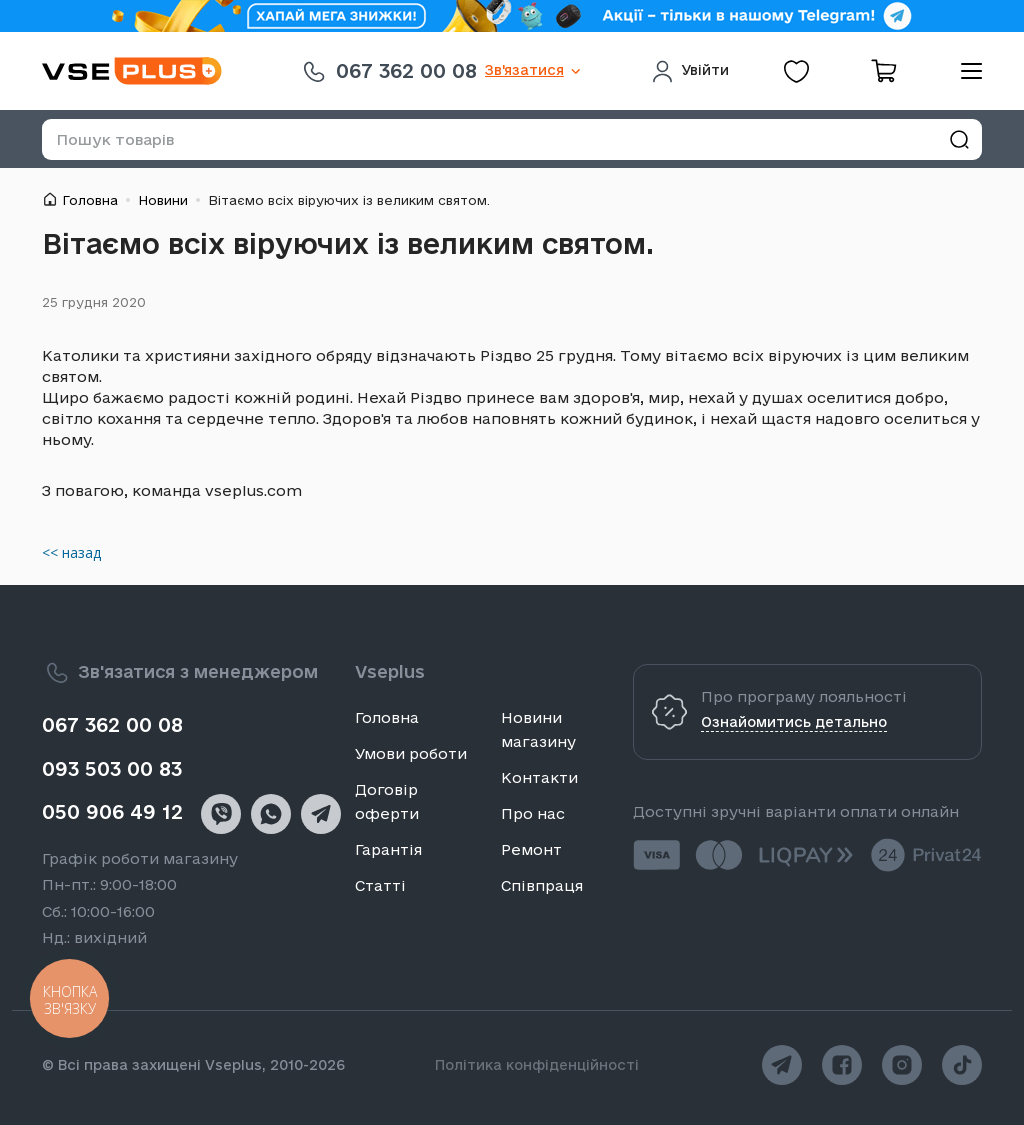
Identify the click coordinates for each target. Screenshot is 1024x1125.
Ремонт (531, 849)
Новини (163, 200)
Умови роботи (411, 753)
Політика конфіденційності (537, 1065)
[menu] (964, 71)
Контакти (539, 777)
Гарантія (388, 849)
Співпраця (542, 885)
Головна (90, 200)
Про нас (533, 813)
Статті (380, 885)
